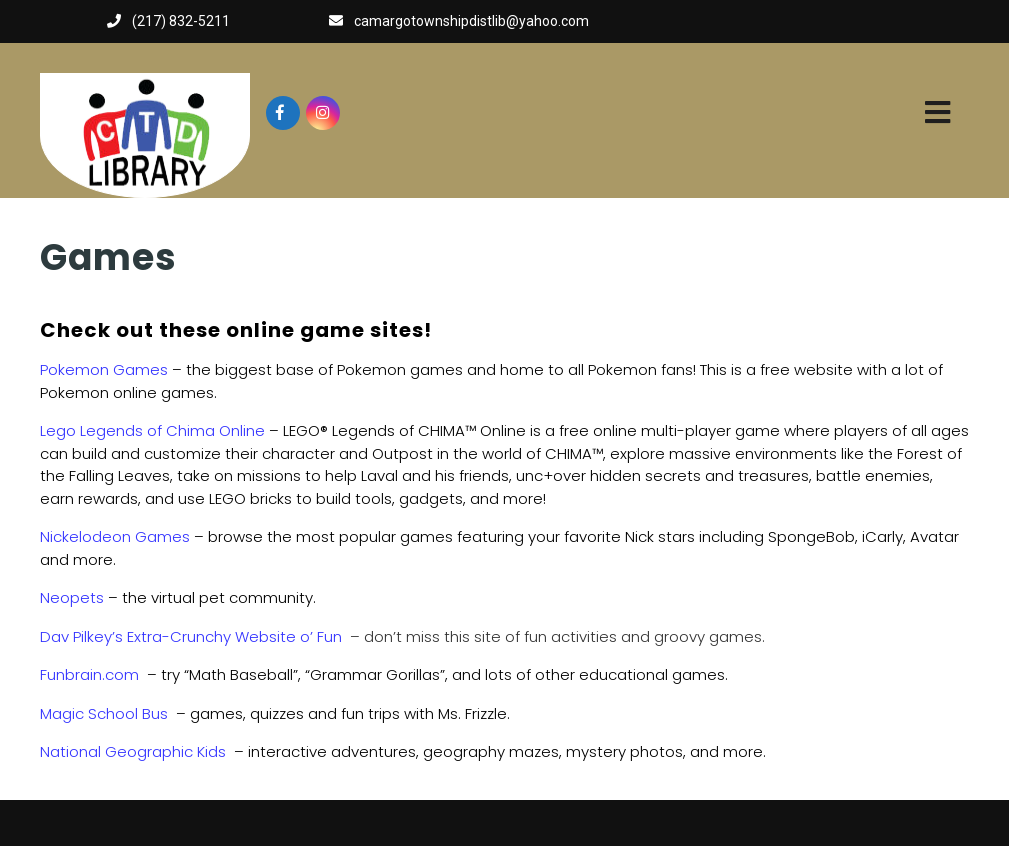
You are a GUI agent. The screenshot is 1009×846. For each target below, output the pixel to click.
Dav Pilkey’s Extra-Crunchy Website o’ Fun (191, 636)
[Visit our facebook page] (283, 113)
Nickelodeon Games (115, 536)
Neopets (72, 597)
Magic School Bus (104, 713)
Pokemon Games (104, 369)
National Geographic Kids (133, 751)
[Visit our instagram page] (323, 113)
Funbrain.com (89, 674)
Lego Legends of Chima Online (152, 430)
